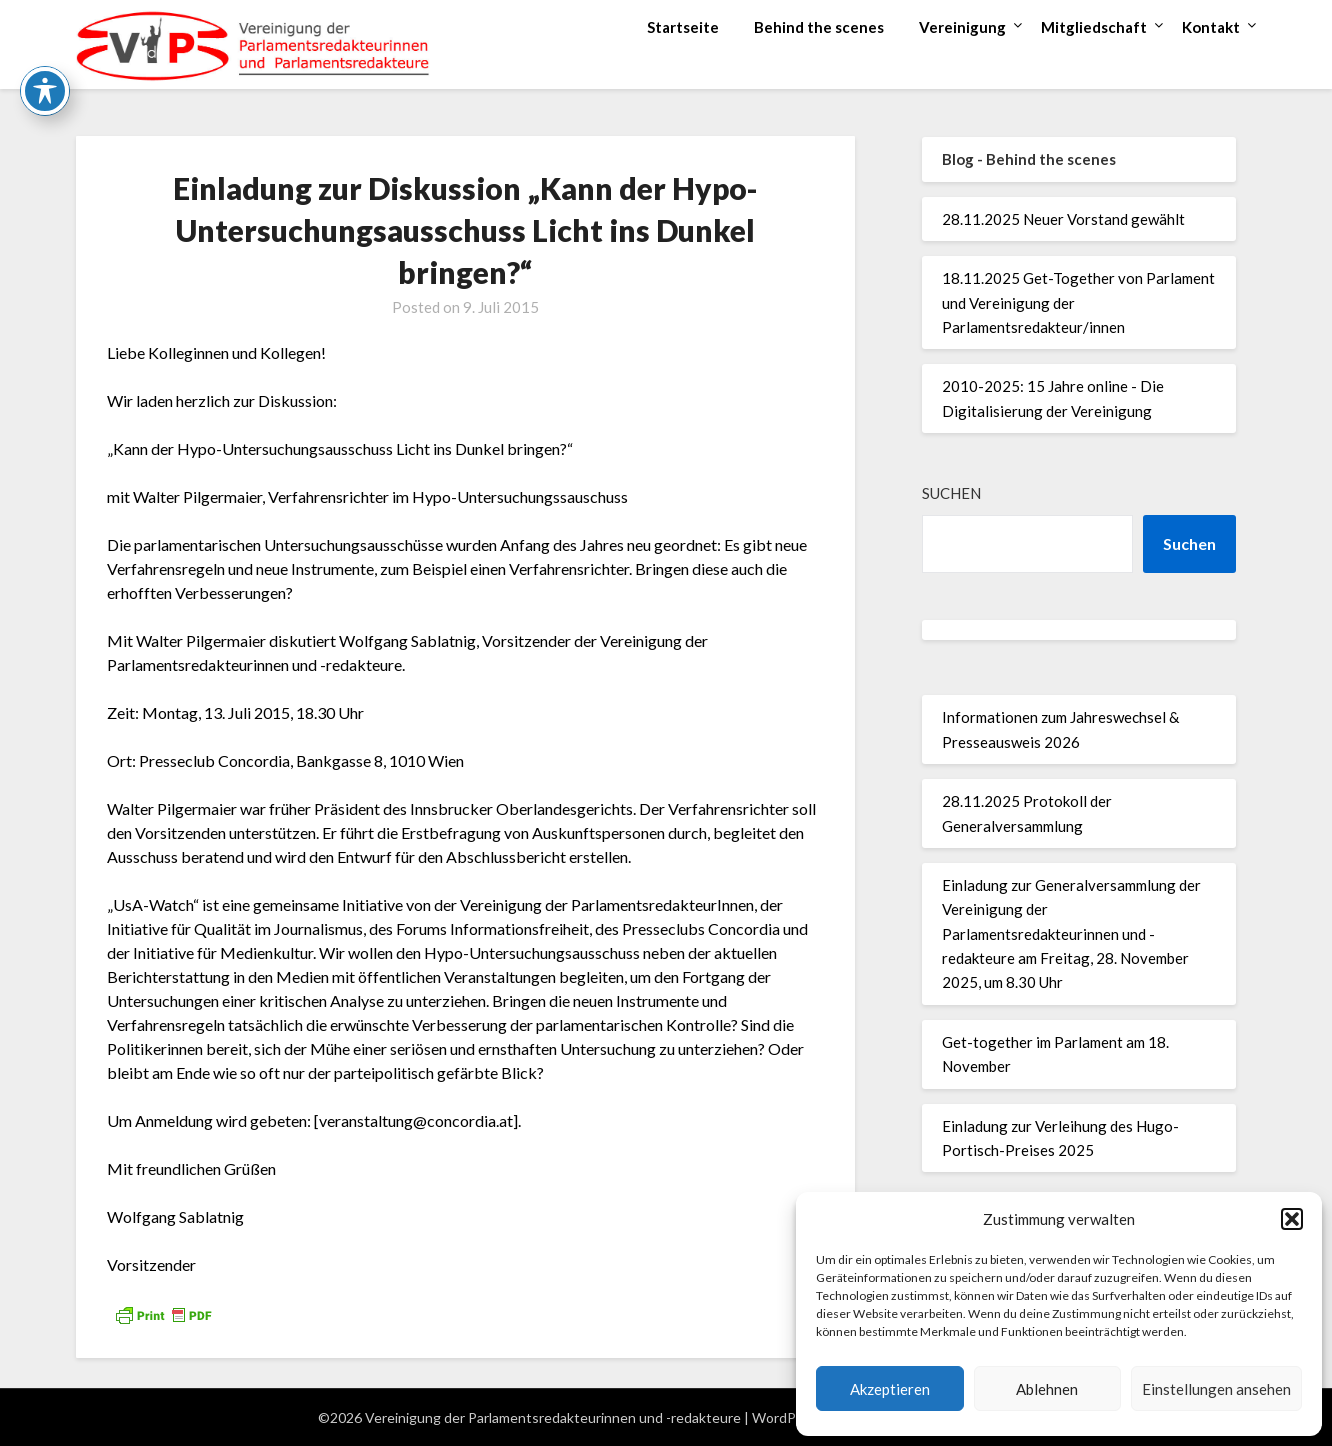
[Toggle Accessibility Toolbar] (45, 54)
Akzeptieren (890, 1389)
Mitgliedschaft (1094, 27)
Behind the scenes (819, 27)
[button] (1292, 1219)
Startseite (683, 27)
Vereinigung (962, 27)
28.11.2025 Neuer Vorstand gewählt (1063, 219)
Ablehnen (1047, 1389)
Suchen (951, 493)
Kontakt (1211, 27)
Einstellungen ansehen (1216, 1389)
